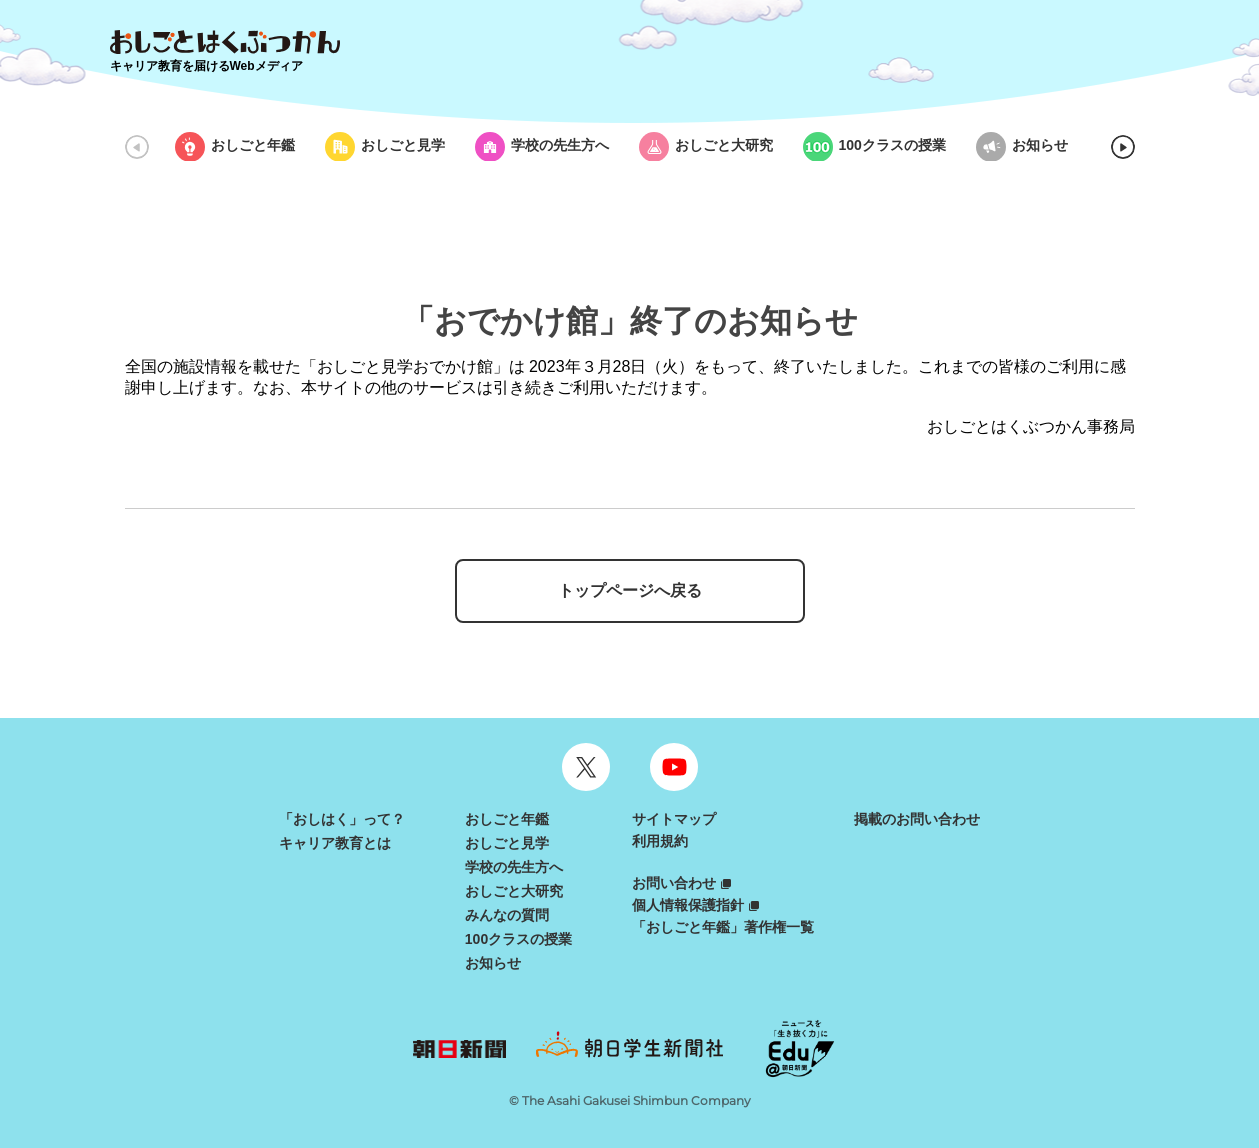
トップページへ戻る (630, 590)
